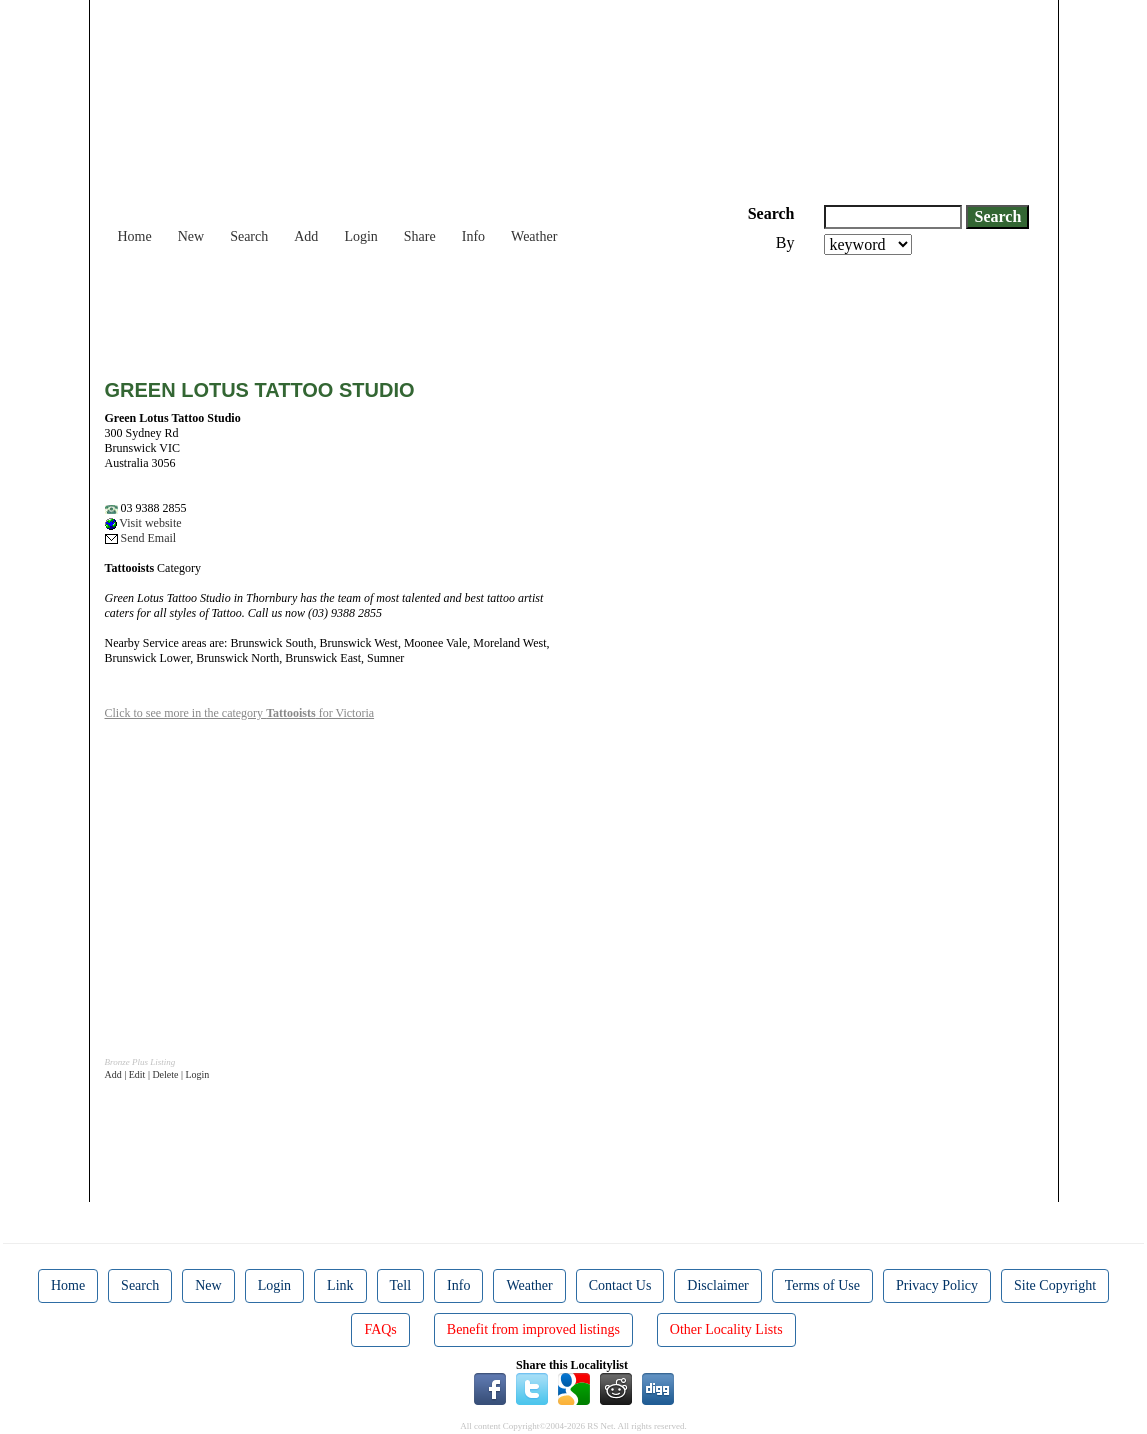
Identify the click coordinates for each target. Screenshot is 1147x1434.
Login (360, 236)
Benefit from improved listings (533, 1329)
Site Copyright (1055, 1285)
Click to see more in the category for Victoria (240, 713)
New (191, 236)
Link (340, 1285)
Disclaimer (717, 1285)
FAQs (380, 1329)
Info (473, 236)
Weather (534, 236)
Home (135, 236)
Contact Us (620, 1285)
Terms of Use (822, 1285)
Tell (401, 1285)
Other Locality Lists (726, 1329)
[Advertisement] (469, 310)
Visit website (143, 523)
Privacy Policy (937, 1285)
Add (306, 236)
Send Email (141, 538)
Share (420, 236)
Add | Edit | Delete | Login (157, 1074)
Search (249, 236)
